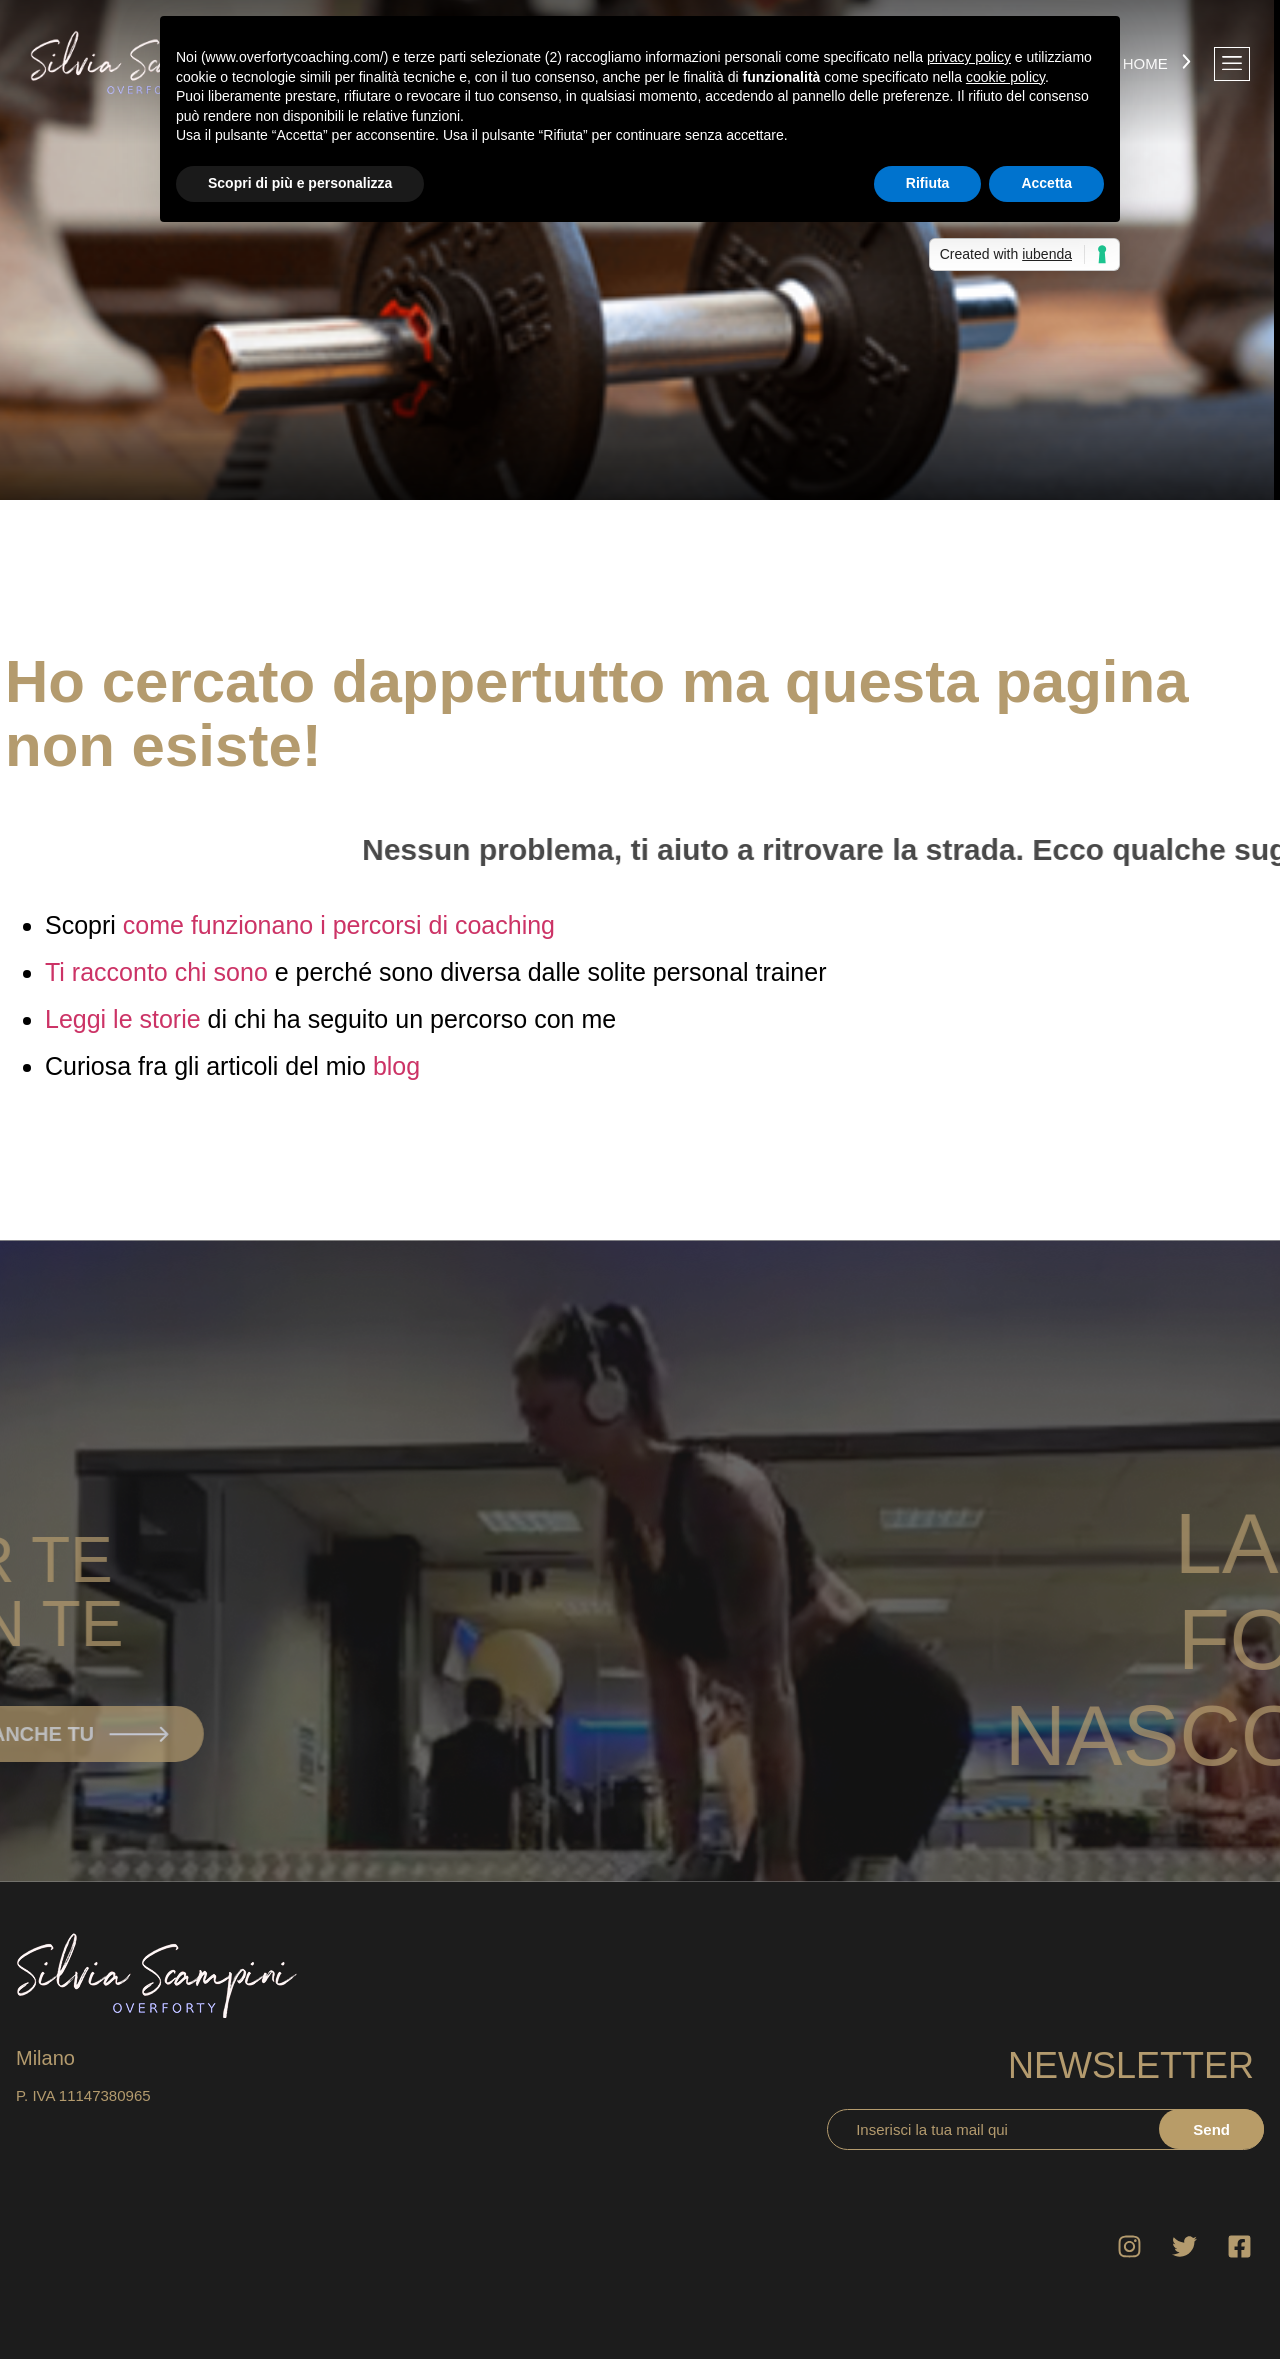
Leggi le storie (123, 1019)
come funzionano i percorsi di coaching (339, 925)
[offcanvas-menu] (1232, 64)
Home (1145, 63)
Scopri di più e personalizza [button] (300, 183)
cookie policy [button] (1005, 77)
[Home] (1186, 63)
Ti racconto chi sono (156, 972)
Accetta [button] (1046, 183)
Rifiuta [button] (928, 183)
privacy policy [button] (969, 57)
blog (396, 1066)
